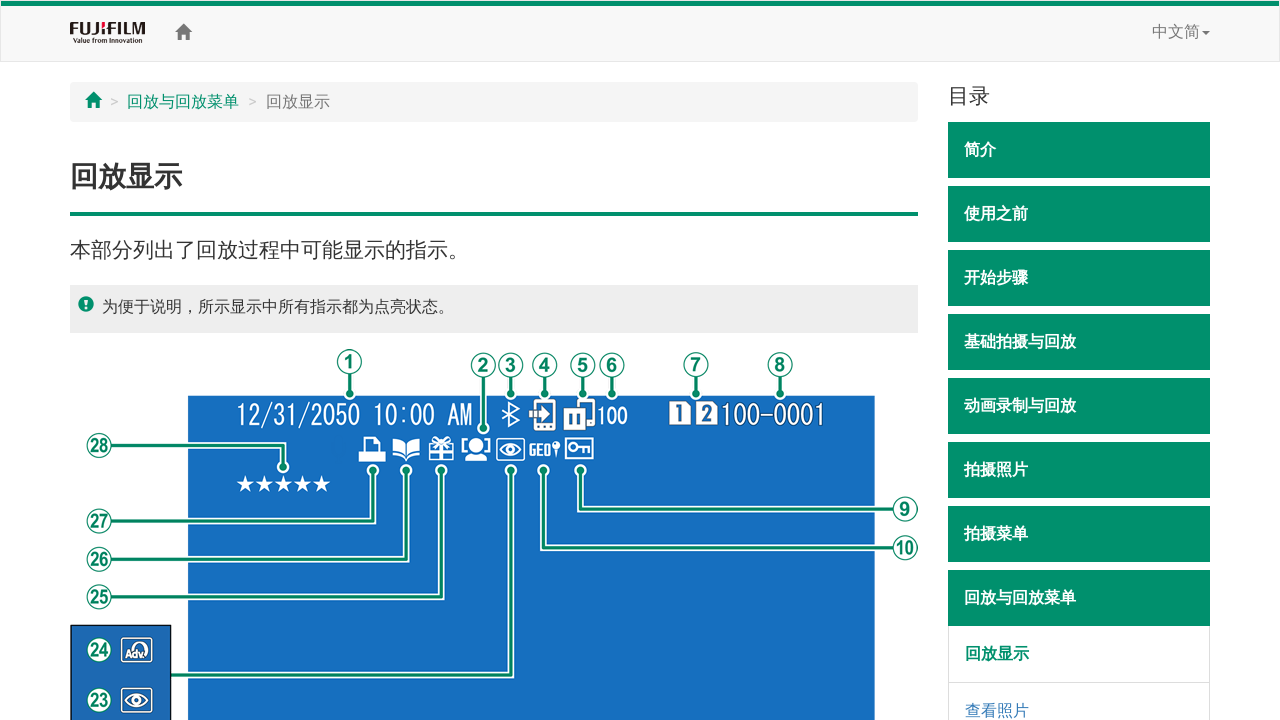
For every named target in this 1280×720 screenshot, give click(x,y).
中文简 (1181, 31)
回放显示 (997, 653)
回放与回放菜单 (183, 101)
